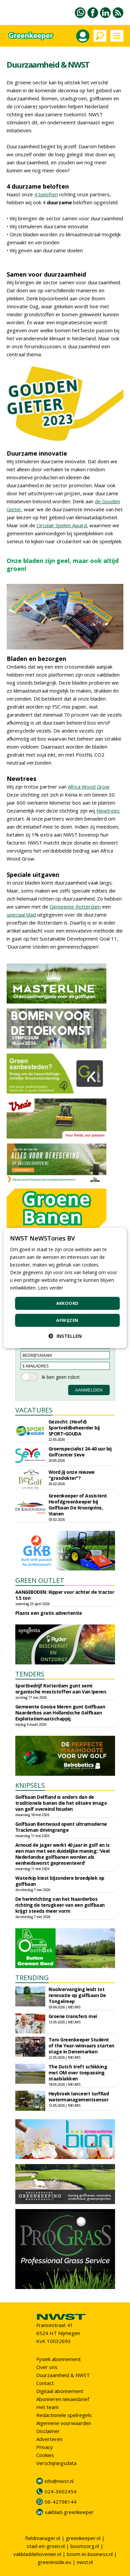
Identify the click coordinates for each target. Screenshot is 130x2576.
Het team (47, 2407)
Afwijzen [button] (67, 1320)
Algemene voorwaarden (63, 2423)
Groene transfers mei (73, 2016)
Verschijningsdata (56, 2463)
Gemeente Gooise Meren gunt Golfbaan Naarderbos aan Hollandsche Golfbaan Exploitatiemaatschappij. (60, 1712)
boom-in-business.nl (90, 2554)
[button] (65, 1336)
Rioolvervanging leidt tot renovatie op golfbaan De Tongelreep (77, 1995)
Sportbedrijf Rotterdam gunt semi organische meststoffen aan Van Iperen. (61, 1688)
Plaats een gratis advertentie (48, 1613)
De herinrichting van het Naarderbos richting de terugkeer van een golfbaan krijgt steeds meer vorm (60, 1905)
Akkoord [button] (67, 1303)
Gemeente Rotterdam (75, 906)
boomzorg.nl (84, 2546)
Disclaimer (48, 2431)
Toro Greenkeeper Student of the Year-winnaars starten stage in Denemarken (81, 2045)
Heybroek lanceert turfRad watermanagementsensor (79, 2096)
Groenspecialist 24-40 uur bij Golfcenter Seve (80, 1451)
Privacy (44, 2447)
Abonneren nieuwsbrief (62, 2399)
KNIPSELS (30, 1785)
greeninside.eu (54, 2562)
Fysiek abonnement (58, 2359)
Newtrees (108, 810)
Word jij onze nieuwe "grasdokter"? (72, 1475)
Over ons (47, 2367)
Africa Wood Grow (88, 786)
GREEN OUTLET (39, 1580)
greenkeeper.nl (83, 2538)
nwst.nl (85, 2562)
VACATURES (34, 1409)
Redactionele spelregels (64, 2415)
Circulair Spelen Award (62, 525)
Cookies (45, 2455)
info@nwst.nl (59, 2481)
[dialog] (65, 1288)
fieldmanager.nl (42, 2538)
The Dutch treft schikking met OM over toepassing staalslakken (78, 2072)
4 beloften (46, 194)
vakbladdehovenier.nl (37, 2554)
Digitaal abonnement (59, 2391)
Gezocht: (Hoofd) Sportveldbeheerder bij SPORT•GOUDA (74, 1427)
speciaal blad (21, 914)
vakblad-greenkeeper (69, 2512)
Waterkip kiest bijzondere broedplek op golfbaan (59, 1881)
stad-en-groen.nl (46, 2546)
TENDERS (29, 1673)
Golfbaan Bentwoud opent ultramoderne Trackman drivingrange (61, 1827)
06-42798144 (60, 2501)
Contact (45, 2383)
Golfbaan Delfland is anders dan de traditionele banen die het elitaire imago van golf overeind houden (61, 1803)
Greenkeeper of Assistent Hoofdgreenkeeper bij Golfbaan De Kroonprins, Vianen (78, 1504)
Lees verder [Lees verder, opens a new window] (50, 1288)
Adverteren (49, 2439)
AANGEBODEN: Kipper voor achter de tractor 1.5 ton (64, 1595)
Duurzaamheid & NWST (63, 2375)
